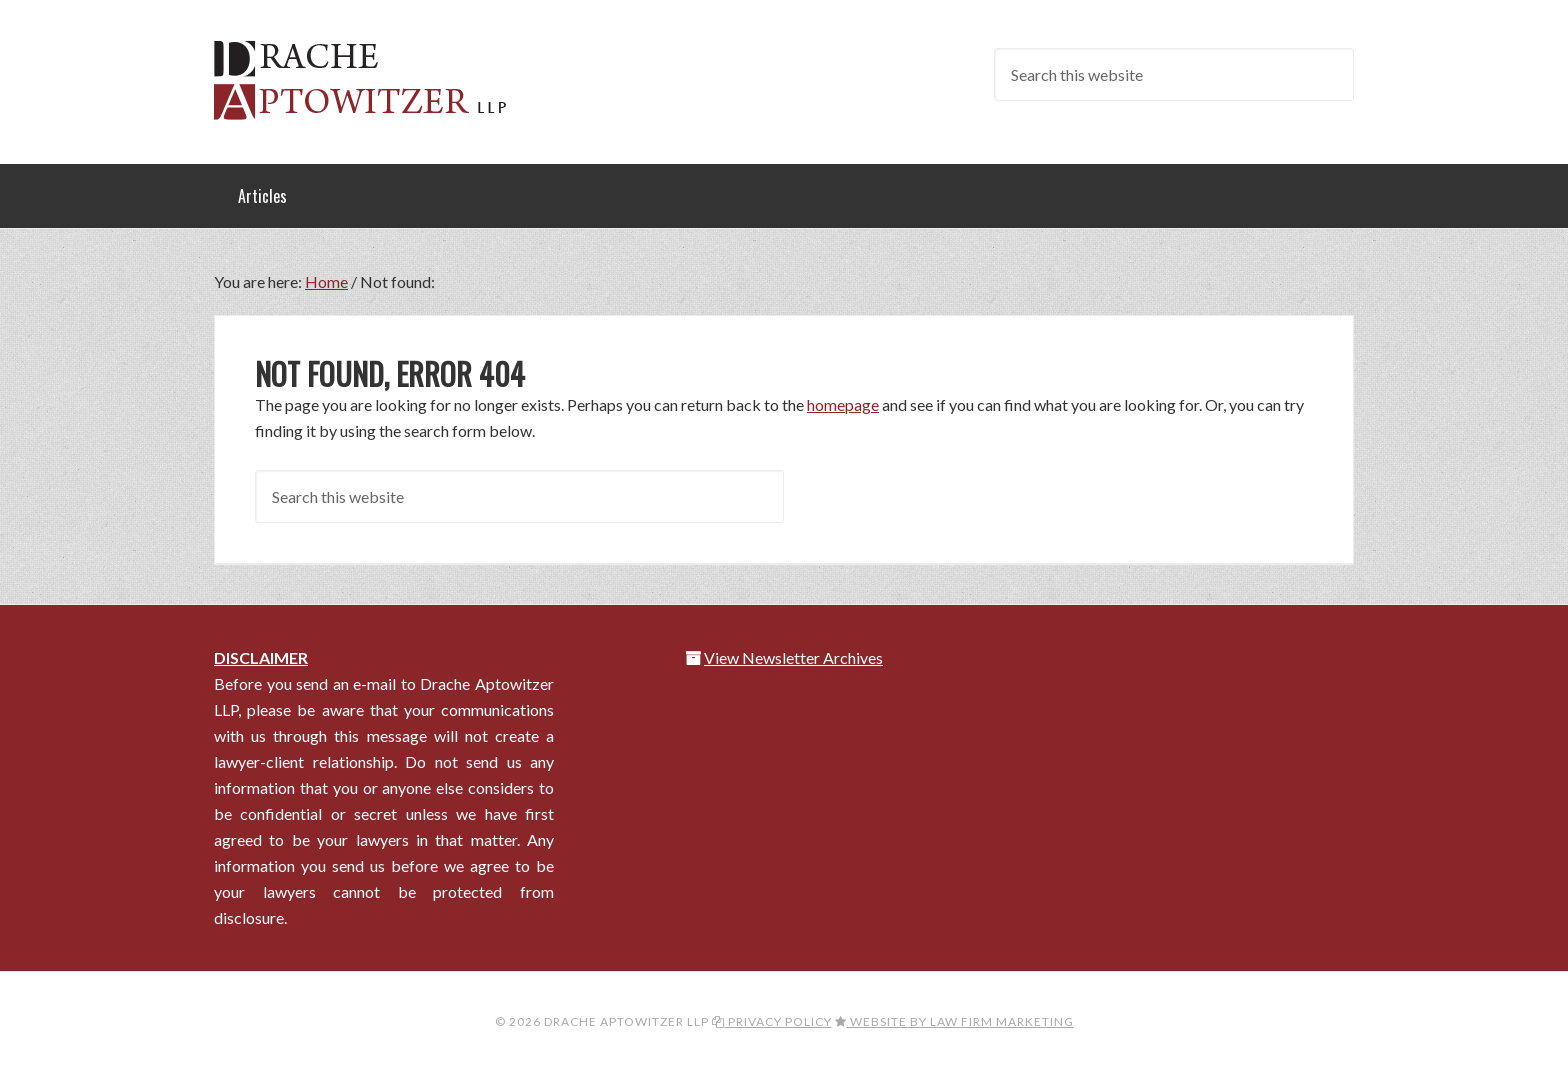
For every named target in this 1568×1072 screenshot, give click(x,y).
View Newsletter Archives (793, 657)
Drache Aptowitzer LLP (374, 80)
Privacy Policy (772, 1021)
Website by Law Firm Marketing (954, 1021)
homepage (843, 404)
